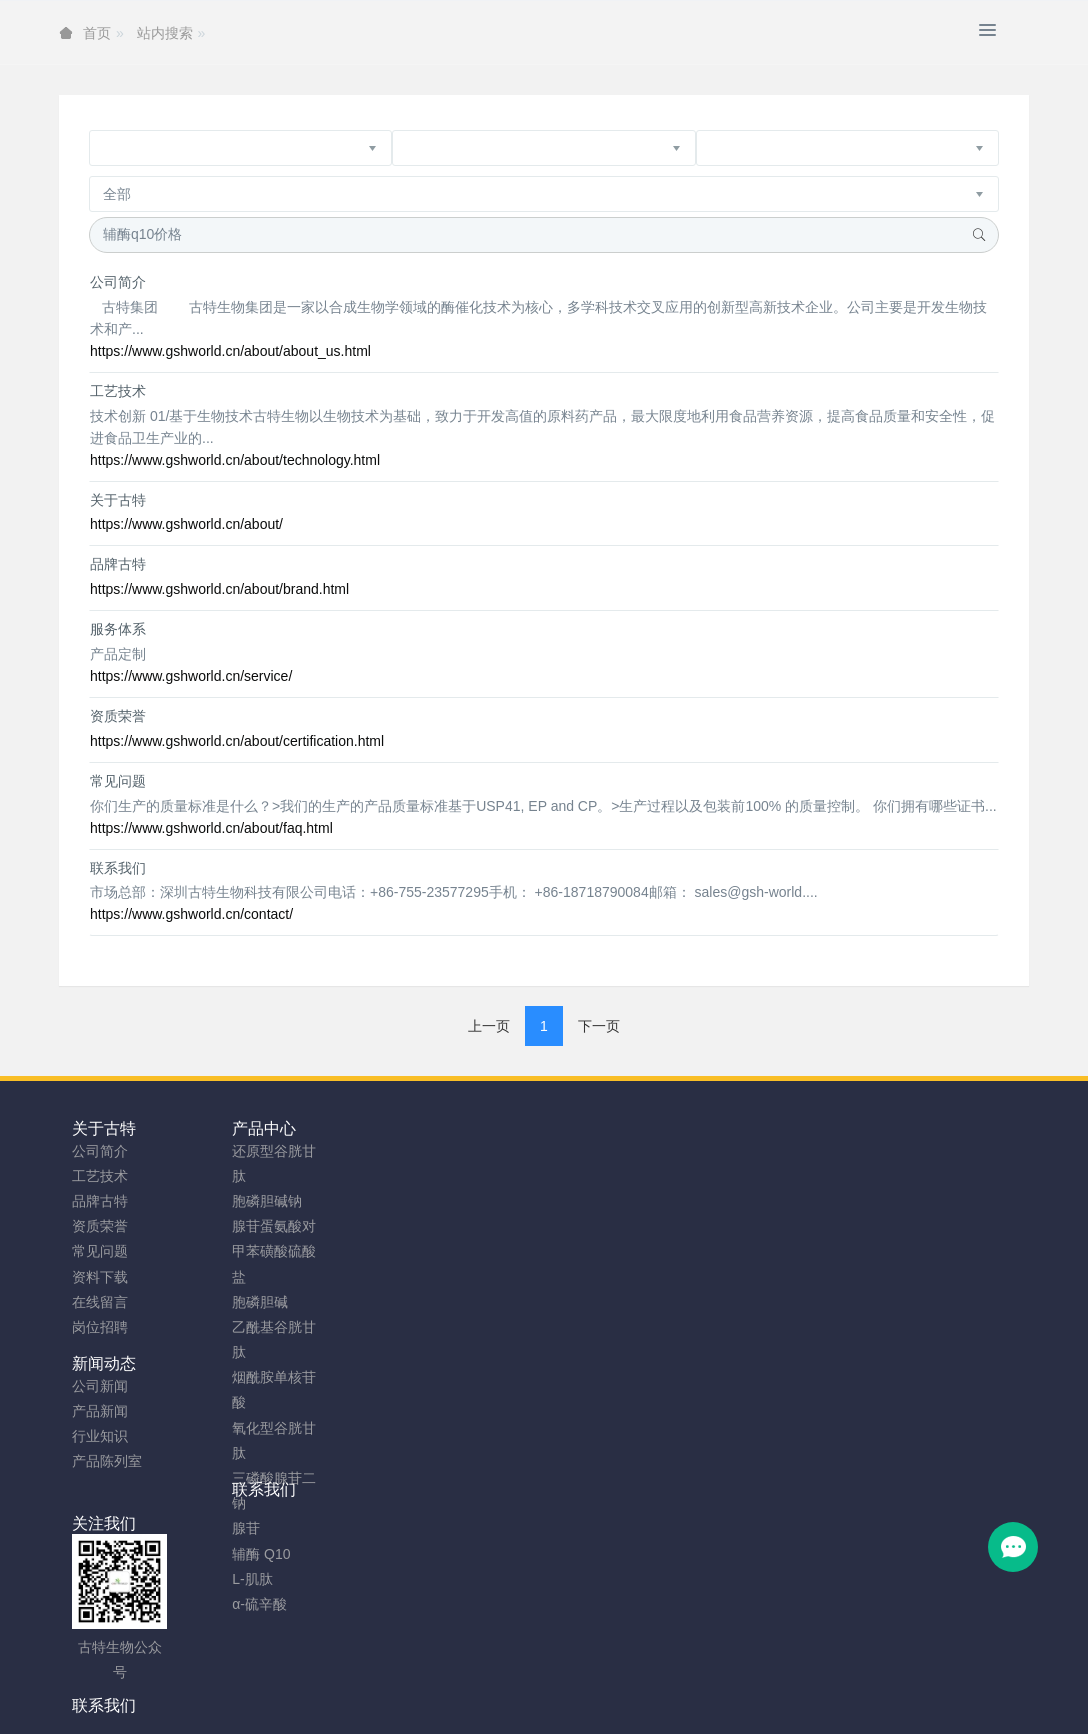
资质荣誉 (118, 716)
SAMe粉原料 (798, 1711)
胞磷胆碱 (221, 1302)
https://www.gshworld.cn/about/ (186, 524)
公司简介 (118, 282)
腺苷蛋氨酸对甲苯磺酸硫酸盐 (235, 1251)
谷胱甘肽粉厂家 (299, 1711)
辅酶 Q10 (222, 1554)
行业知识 (343, 1201)
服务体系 (118, 629)
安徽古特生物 (381, 1660)
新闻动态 (347, 1128)
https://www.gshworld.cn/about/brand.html (219, 589)
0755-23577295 (884, 1169)
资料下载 (100, 1277)
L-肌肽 (213, 1579)
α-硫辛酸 (220, 1604)
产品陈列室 (350, 1226)
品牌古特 (118, 564)
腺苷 (207, 1528)
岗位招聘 (100, 1327)
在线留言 (100, 1302)
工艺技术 (118, 391)
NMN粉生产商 (406, 1711)
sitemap (413, 1685)
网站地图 (477, 1685)
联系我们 (118, 868)
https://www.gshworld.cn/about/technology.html (235, 460)
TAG (531, 1685)
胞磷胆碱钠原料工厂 (527, 1711)
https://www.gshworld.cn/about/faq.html (211, 828)
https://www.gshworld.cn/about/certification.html (237, 741)
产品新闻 (343, 1176)
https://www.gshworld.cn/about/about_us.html (230, 351)
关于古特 (118, 500)
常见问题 (118, 781)
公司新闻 (343, 1151)
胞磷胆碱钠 (228, 1201)
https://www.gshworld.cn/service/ (191, 676)
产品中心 (225, 1128)
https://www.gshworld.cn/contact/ (191, 914)
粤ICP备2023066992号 (627, 1685)
